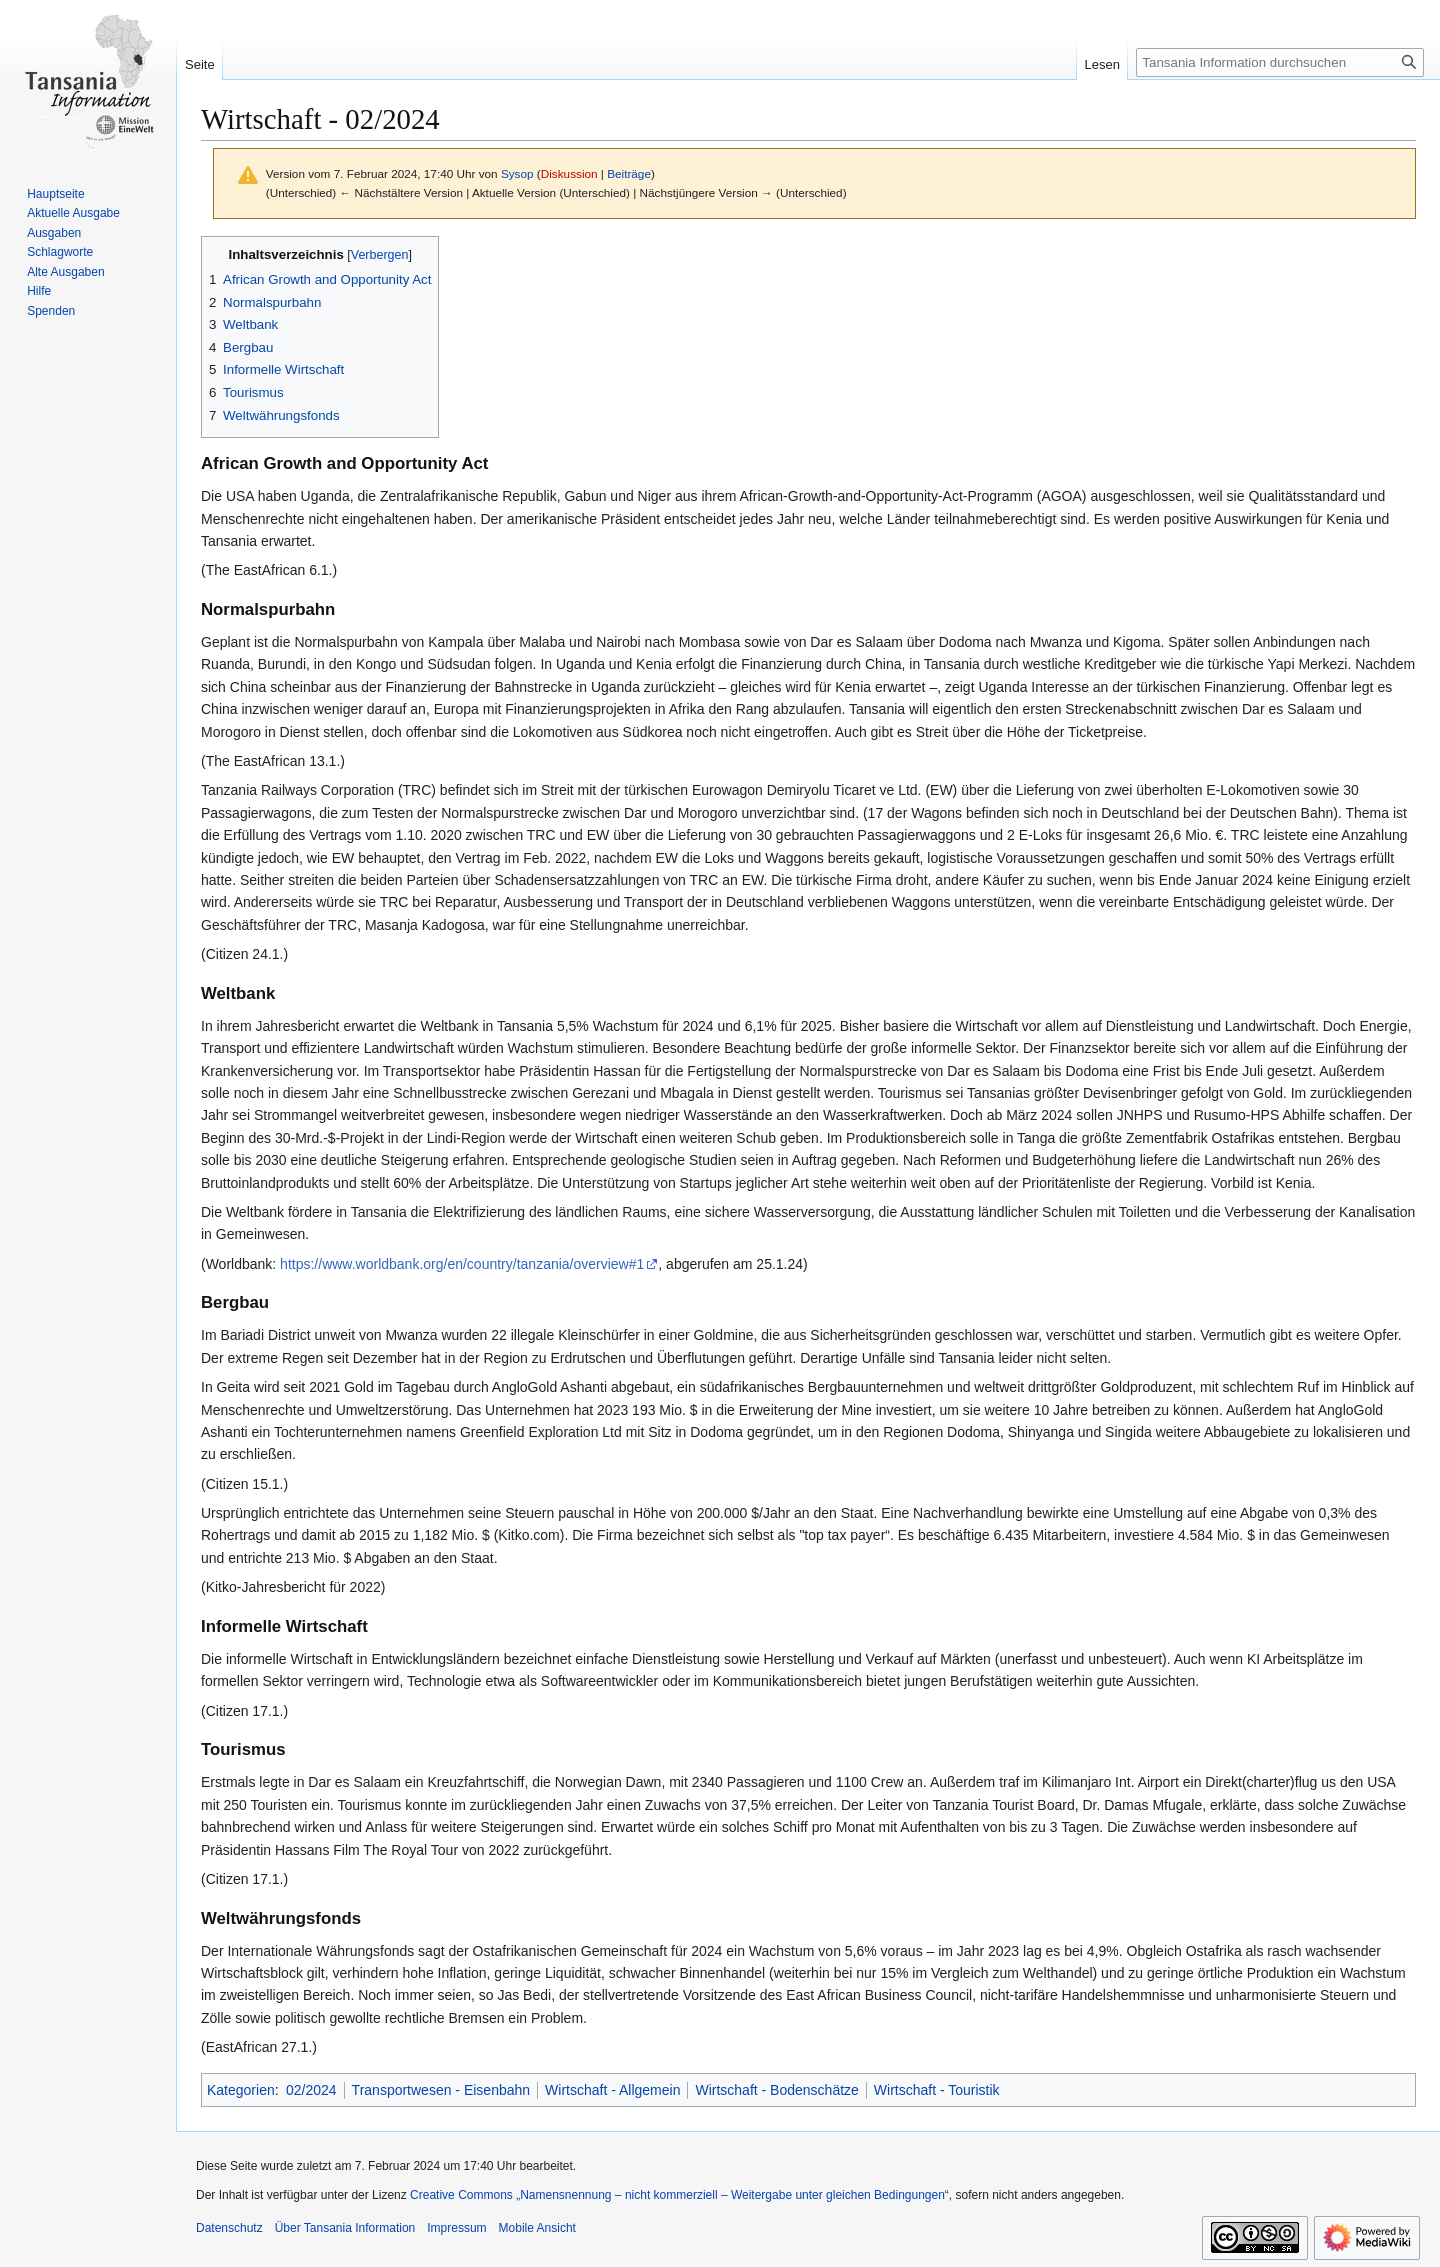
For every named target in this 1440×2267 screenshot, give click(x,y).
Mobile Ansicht (537, 2228)
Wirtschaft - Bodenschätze (776, 2090)
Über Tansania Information (345, 2228)
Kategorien (241, 2090)
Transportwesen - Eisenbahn (441, 2090)
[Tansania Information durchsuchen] (1280, 62)
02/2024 (311, 2090)
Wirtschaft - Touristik (937, 2090)
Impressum (456, 2228)
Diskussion (569, 173)
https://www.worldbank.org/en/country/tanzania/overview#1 (462, 1264)
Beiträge (629, 173)
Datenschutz (229, 2228)
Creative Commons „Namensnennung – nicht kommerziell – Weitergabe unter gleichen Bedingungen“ (679, 2195)
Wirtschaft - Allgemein (612, 2090)
